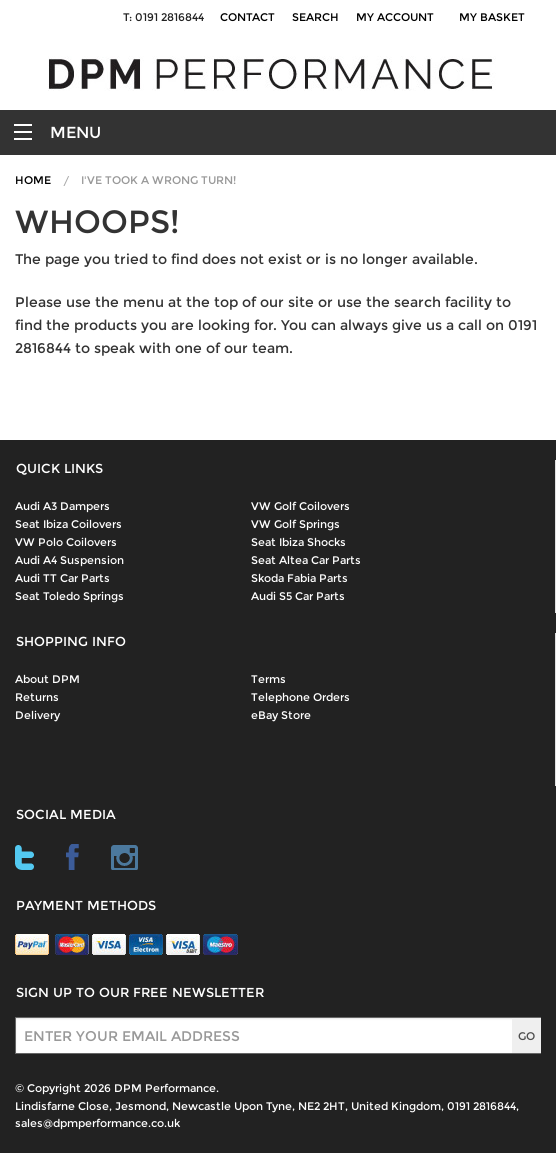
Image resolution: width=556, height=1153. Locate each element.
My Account (395, 17)
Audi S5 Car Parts (298, 596)
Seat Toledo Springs (69, 596)
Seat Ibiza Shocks (298, 542)
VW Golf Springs (295, 524)
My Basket (495, 17)
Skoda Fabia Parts (299, 578)
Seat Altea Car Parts (306, 560)
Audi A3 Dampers (62, 506)
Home (33, 180)
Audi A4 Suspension (69, 560)
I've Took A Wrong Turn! (158, 180)
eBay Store (281, 715)
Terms (268, 679)
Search (315, 17)
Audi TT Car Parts (62, 578)
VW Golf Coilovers (300, 506)
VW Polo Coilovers (66, 542)
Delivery (37, 715)
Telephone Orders (300, 697)
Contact (247, 17)
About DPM (47, 679)
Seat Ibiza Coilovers (68, 524)
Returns (37, 697)
